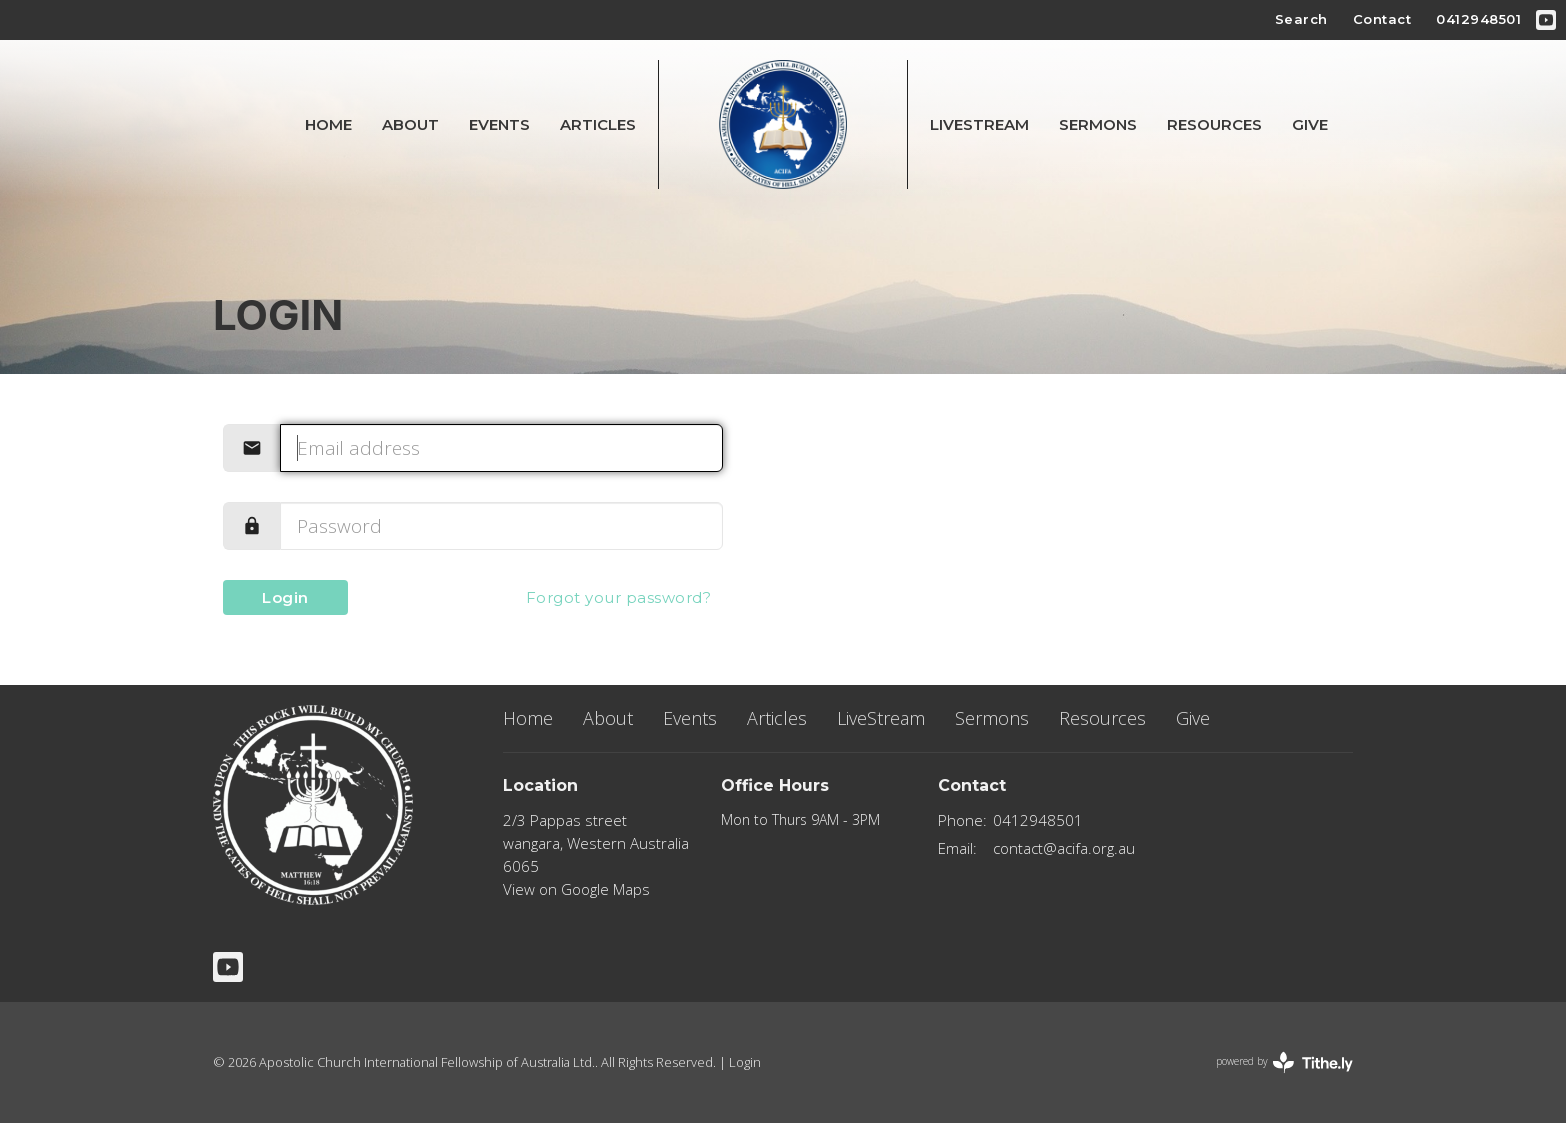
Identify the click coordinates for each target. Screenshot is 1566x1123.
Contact (1382, 19)
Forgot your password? (619, 597)
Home (328, 124)
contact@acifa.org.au (1064, 848)
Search (1301, 19)
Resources (1214, 124)
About (410, 124)
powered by (1284, 1062)
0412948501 (1478, 19)
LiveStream (979, 124)
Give (1310, 124)
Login (285, 597)
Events (499, 124)
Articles (598, 124)
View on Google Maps (576, 889)
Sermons (1098, 124)
